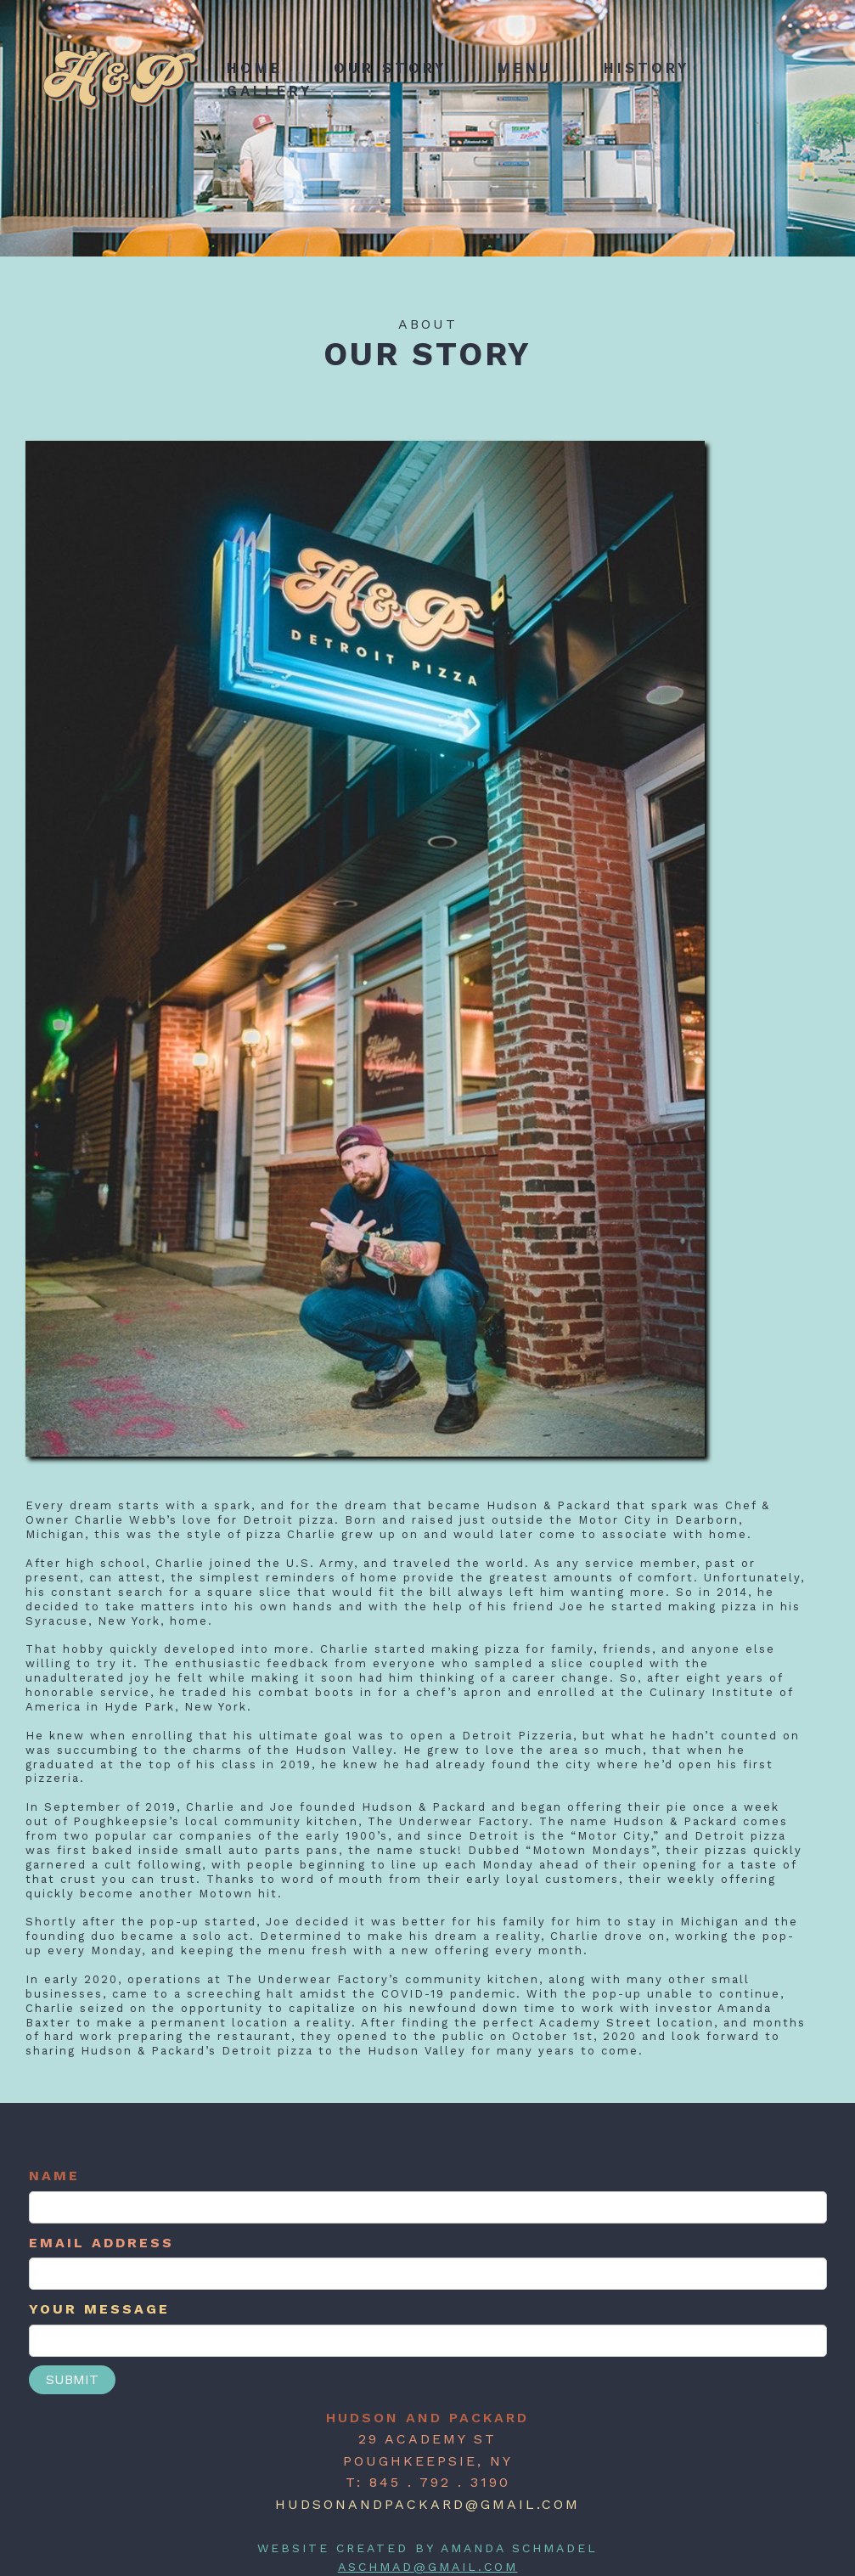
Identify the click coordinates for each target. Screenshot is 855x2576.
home (255, 67)
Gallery (269, 90)
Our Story (390, 67)
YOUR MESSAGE (99, 2309)
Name (54, 2175)
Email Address (101, 2243)
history (646, 67)
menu (525, 67)
